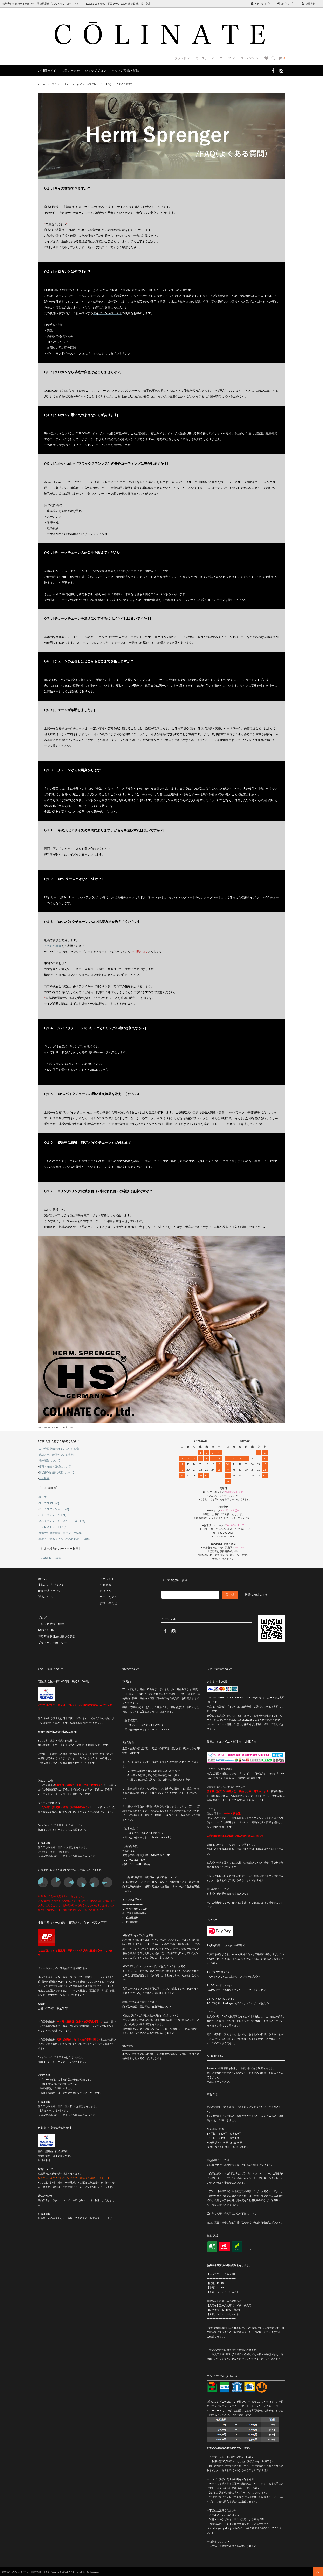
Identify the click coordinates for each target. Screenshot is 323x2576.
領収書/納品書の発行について (56, 1472)
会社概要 (44, 1478)
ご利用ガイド (47, 70)
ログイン (286, 3)
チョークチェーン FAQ (52, 1515)
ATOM (50, 1629)
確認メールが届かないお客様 (56, 1454)
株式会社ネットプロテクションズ (250, 1816)
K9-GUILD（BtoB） (50, 1557)
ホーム (41, 84)
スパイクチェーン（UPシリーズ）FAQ (62, 1521)
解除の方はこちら (256, 1594)
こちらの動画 (52, 946)
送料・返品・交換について (55, 1466)
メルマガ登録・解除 (125, 70)
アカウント (260, 3)
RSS (41, 1629)
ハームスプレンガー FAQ (54, 1509)
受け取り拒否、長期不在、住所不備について (147, 2005)
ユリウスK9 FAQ (49, 1503)
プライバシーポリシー (52, 1641)
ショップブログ (95, 70)
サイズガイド (47, 1497)
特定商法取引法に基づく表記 (56, 1635)
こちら (183, 1791)
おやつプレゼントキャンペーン (77, 1810)
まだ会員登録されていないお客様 (59, 1448)
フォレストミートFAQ (52, 1527)
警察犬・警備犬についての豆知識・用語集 (64, 1539)
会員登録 (310, 3)
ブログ (42, 1617)
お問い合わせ (70, 70)
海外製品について (49, 1460)
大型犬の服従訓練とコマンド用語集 (60, 1532)
